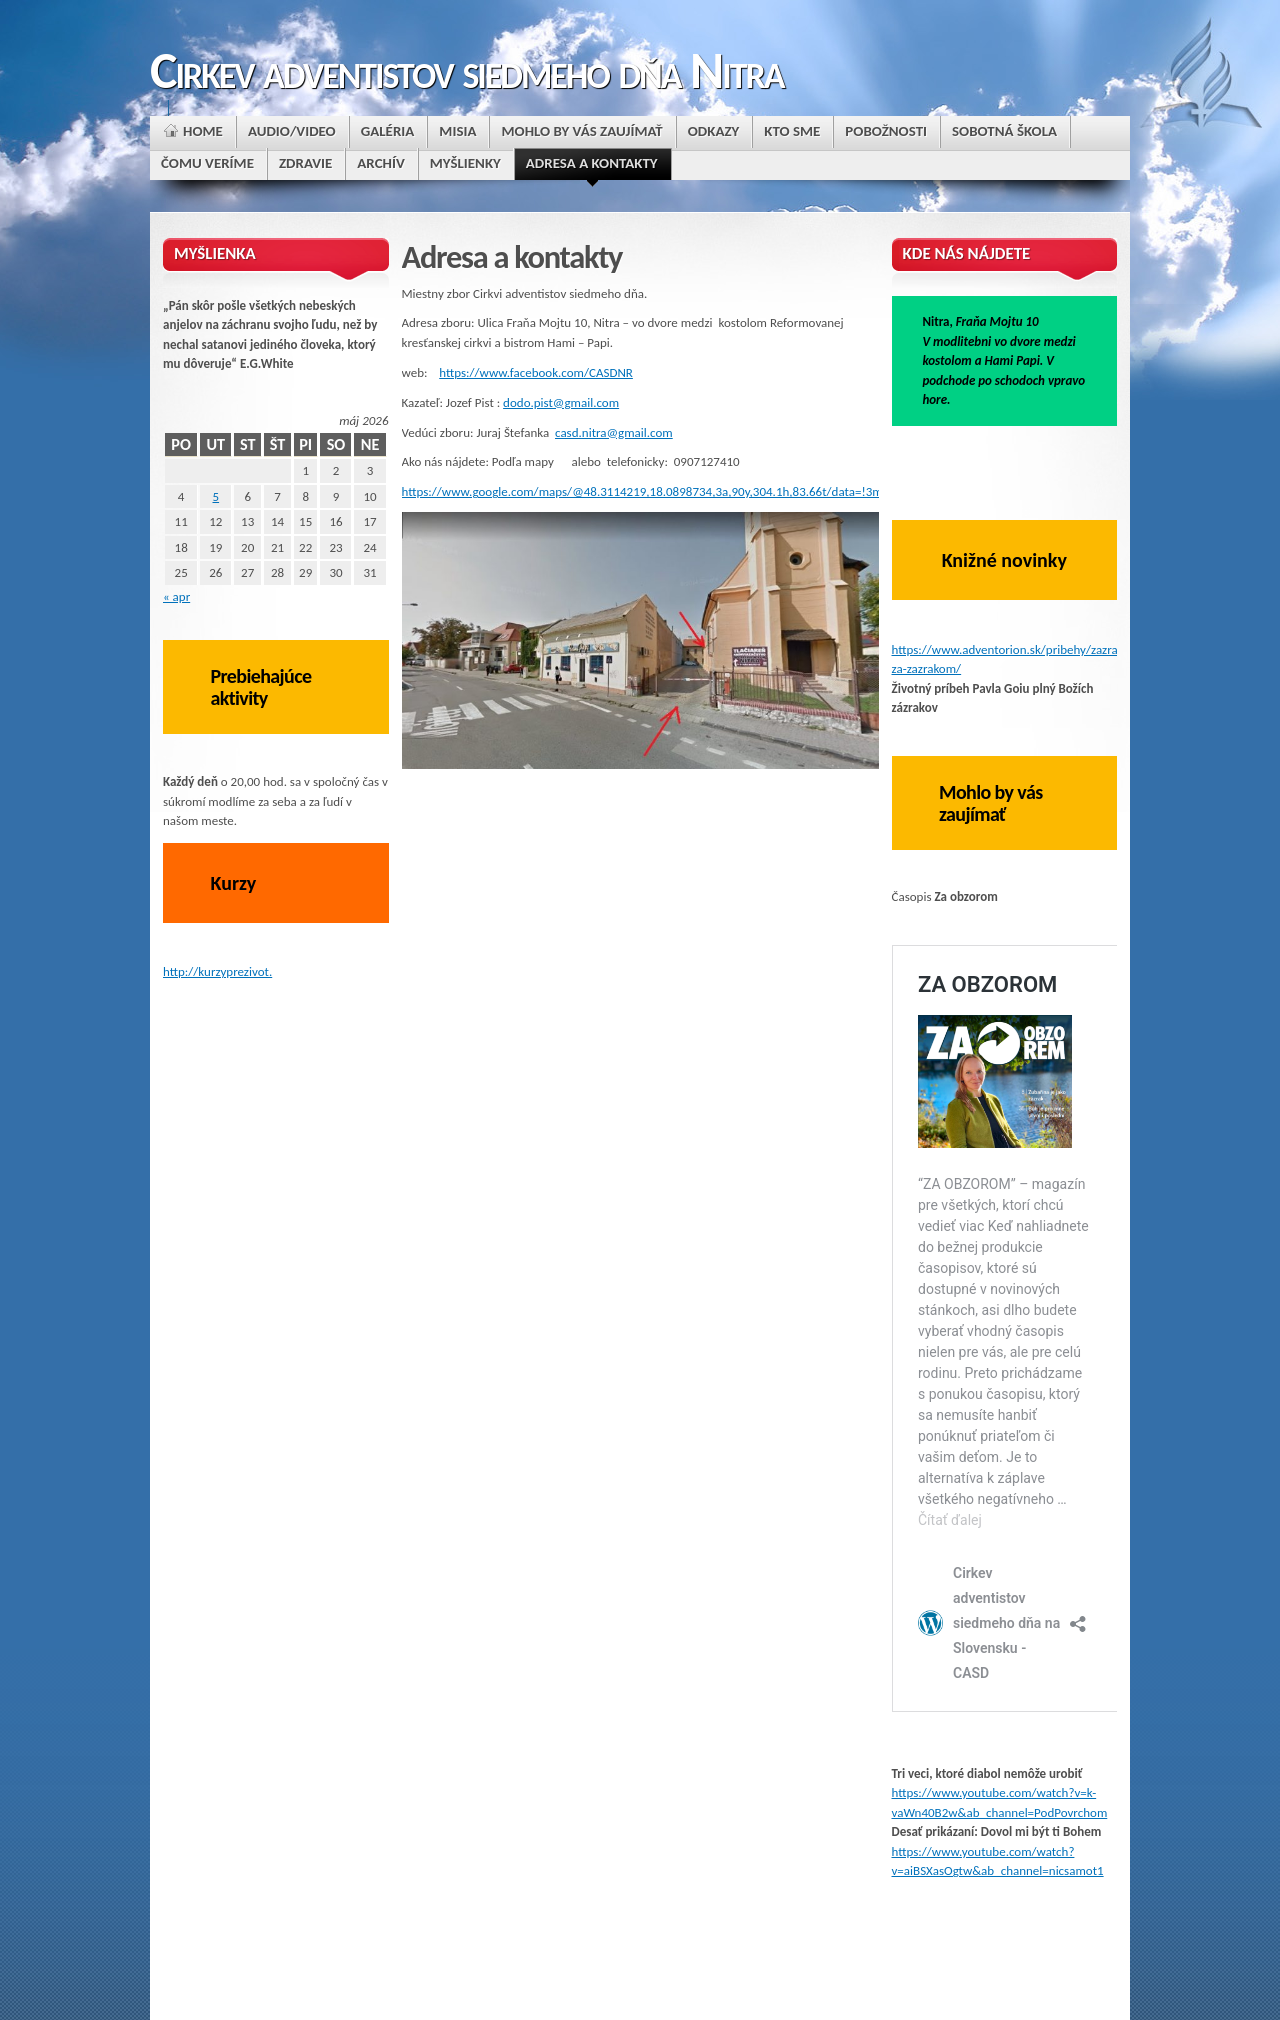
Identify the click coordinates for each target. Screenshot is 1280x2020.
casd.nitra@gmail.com (614, 432)
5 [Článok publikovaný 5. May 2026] (216, 496)
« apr (176, 596)
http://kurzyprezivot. (217, 971)
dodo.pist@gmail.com (561, 402)
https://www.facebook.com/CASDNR (536, 372)
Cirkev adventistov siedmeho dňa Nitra (466, 70)
